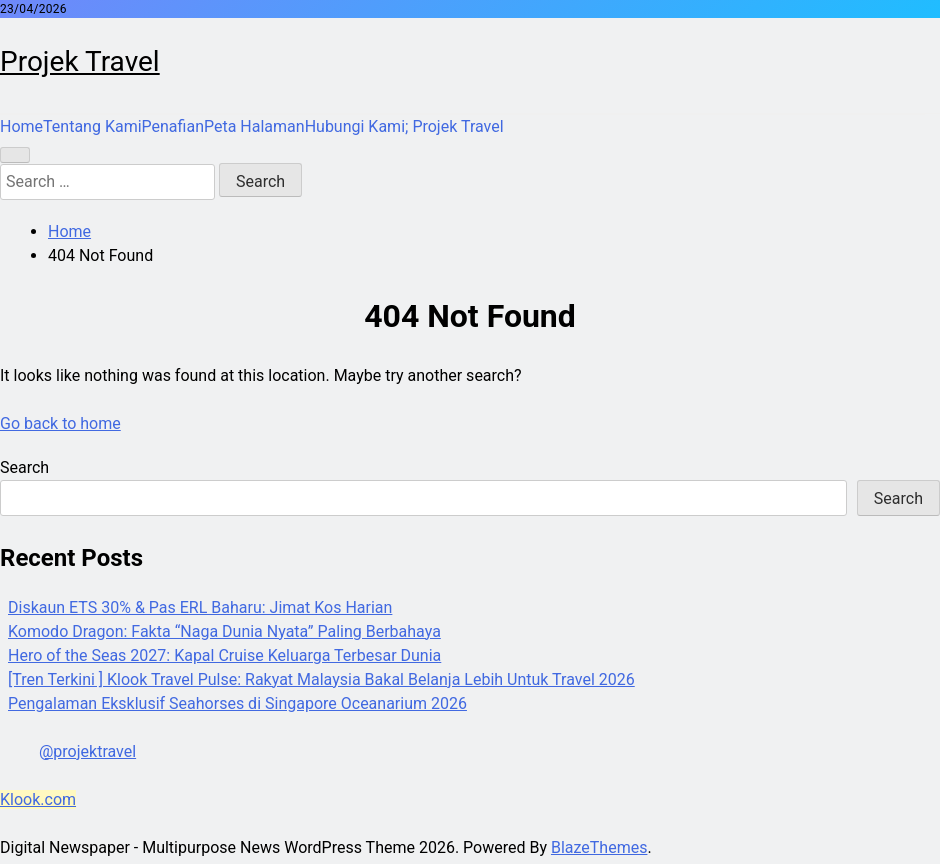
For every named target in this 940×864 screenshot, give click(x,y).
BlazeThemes (599, 847)
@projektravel (87, 751)
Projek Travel (80, 61)
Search (24, 467)
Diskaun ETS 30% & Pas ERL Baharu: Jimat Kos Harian (200, 607)
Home (21, 126)
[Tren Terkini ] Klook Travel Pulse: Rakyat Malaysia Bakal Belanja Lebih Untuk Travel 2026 (321, 679)
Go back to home (60, 423)
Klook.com (38, 799)
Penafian (173, 126)
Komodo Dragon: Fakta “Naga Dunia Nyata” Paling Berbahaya (224, 631)
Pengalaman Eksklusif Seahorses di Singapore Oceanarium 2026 (237, 703)
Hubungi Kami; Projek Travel (404, 126)
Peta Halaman (254, 126)
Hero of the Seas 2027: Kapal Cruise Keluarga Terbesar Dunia (224, 655)
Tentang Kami (92, 126)
